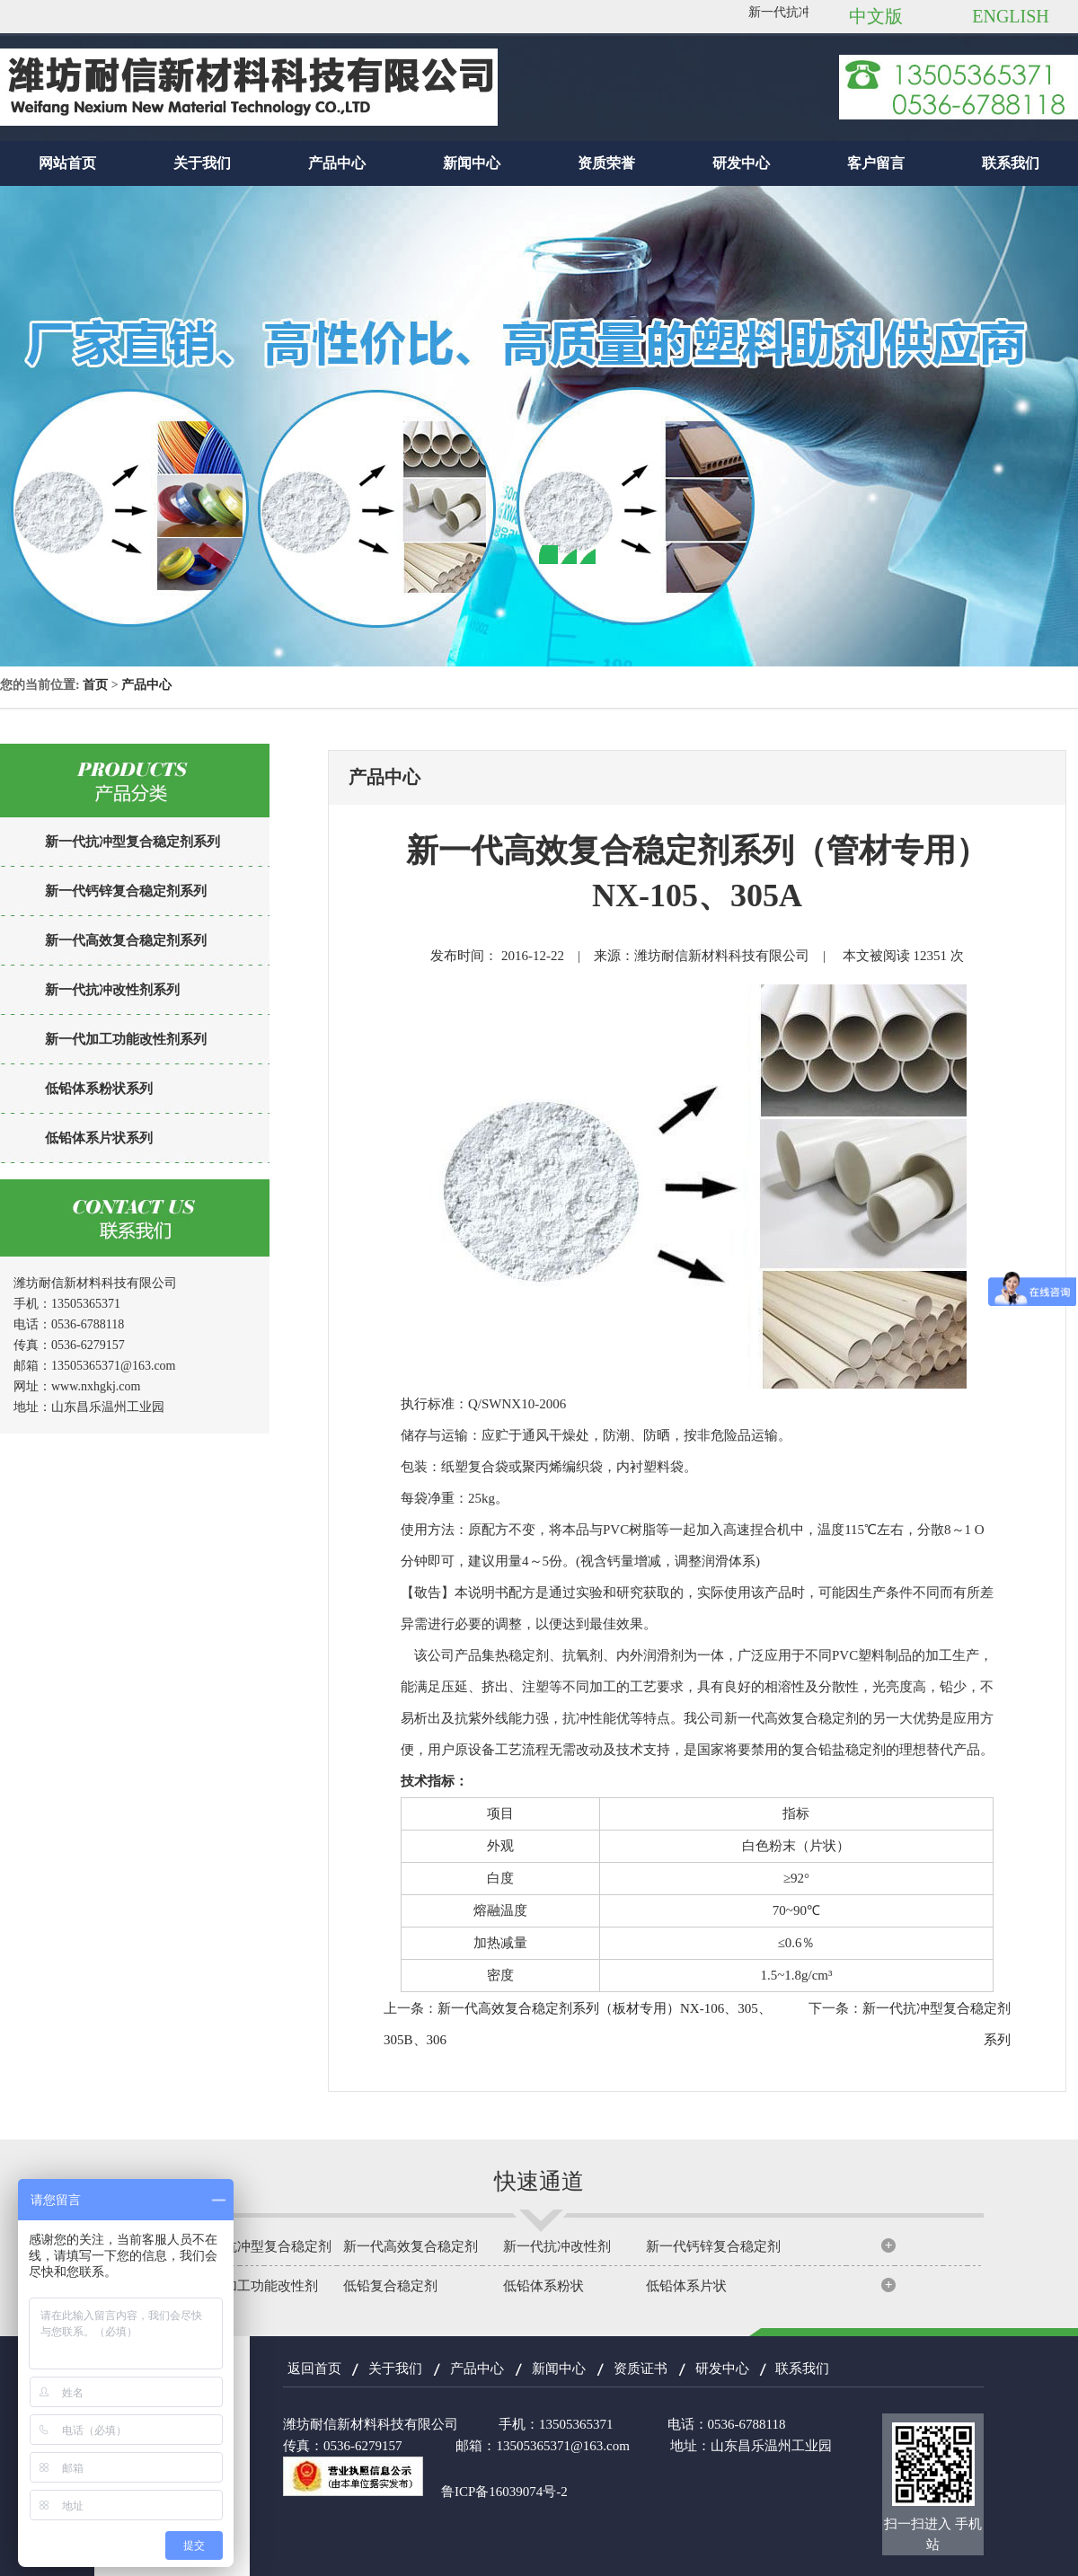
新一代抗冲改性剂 (557, 2246)
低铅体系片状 (686, 2286)
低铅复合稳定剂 (390, 2286)
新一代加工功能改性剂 (250, 2286)
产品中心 (337, 163)
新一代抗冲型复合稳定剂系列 (132, 841)
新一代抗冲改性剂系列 (112, 990)
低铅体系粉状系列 (99, 1088)
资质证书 (640, 2368)
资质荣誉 (606, 163)
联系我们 (1010, 163)
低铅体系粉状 (543, 2286)
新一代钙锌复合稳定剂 (713, 2246)
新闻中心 (471, 163)
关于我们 (202, 163)
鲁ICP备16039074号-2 (504, 2491)
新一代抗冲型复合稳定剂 (257, 2246)
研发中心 (741, 163)
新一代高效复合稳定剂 (410, 2246)
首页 (95, 685)
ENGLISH (1010, 16)
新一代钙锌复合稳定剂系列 (126, 891)
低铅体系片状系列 (99, 1138)
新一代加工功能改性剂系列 (126, 1039)
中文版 (876, 16)
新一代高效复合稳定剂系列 (126, 940)
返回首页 (314, 2368)
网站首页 (67, 163)
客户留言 (876, 163)
